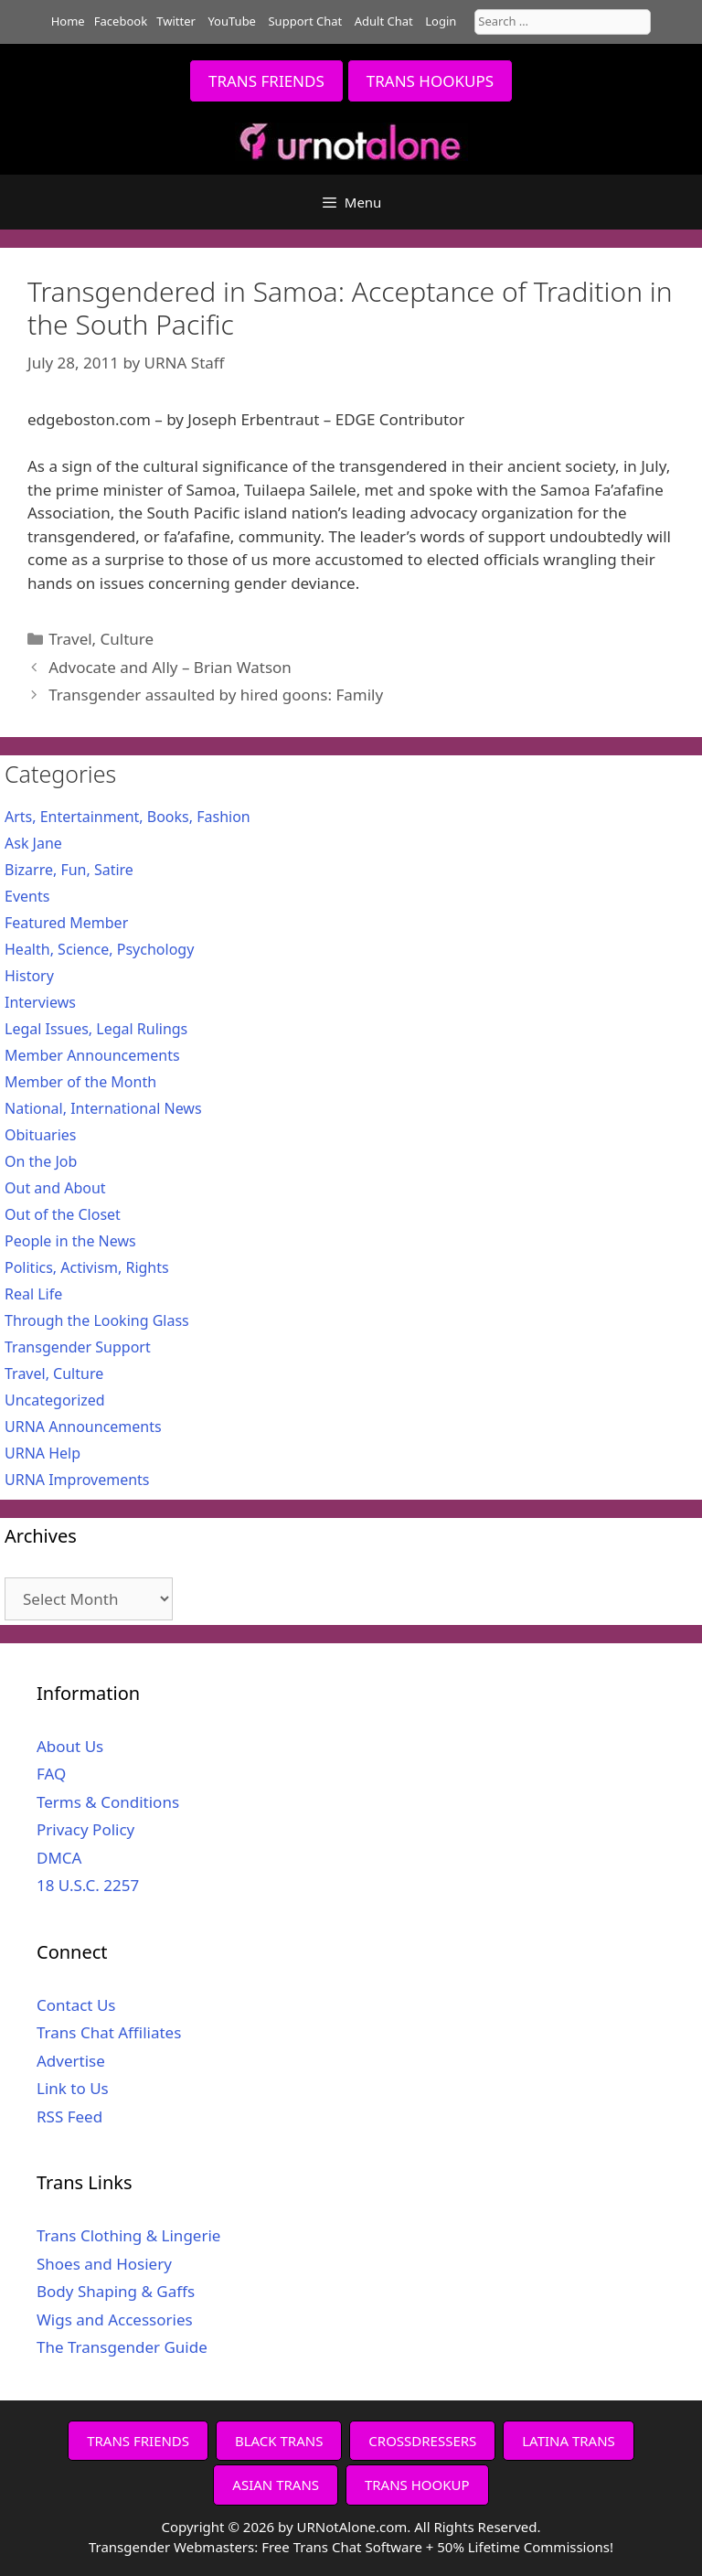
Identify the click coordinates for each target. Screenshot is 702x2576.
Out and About (55, 1188)
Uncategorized (55, 1400)
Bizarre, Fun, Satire (69, 870)
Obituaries (41, 1135)
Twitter (176, 21)
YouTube (231, 21)
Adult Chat (384, 21)
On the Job (41, 1161)
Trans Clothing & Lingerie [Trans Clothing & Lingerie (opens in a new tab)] (128, 2235)
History (29, 976)
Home (68, 21)
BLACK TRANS (279, 2441)
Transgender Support (78, 1347)
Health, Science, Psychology (99, 949)
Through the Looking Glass (97, 1320)
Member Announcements (92, 1055)
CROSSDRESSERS (422, 2441)
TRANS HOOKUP (417, 2484)
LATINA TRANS (568, 2441)
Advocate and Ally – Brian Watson (170, 667)
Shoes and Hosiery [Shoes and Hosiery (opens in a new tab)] (104, 2263)
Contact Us (76, 2004)
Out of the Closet (63, 1214)
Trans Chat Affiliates (109, 2032)
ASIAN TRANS (275, 2484)
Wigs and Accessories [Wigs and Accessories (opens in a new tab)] (115, 2319)
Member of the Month (80, 1082)
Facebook (120, 21)
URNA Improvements (77, 1480)
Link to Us (73, 2088)
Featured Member (66, 923)
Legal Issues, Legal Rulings (96, 1029)
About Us (70, 1746)
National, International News (103, 1108)
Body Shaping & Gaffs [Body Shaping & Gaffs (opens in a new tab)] (116, 2291)
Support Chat (305, 21)
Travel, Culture (101, 638)
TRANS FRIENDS (266, 80)
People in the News (70, 1241)
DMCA (59, 1857)
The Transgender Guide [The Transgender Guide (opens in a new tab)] (122, 2346)
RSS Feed (69, 2116)
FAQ (51, 1773)
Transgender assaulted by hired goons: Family (215, 694)
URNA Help (42, 1453)
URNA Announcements (83, 1426)
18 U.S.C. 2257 (88, 1885)
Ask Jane (33, 843)
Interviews (40, 1002)
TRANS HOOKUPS (430, 80)
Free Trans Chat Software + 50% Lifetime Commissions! (437, 2547)
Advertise (71, 2060)
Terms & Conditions (108, 1801)
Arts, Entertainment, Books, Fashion (127, 817)
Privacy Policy (85, 1829)
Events (27, 896)
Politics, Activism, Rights (87, 1267)
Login (440, 21)
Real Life (33, 1294)
